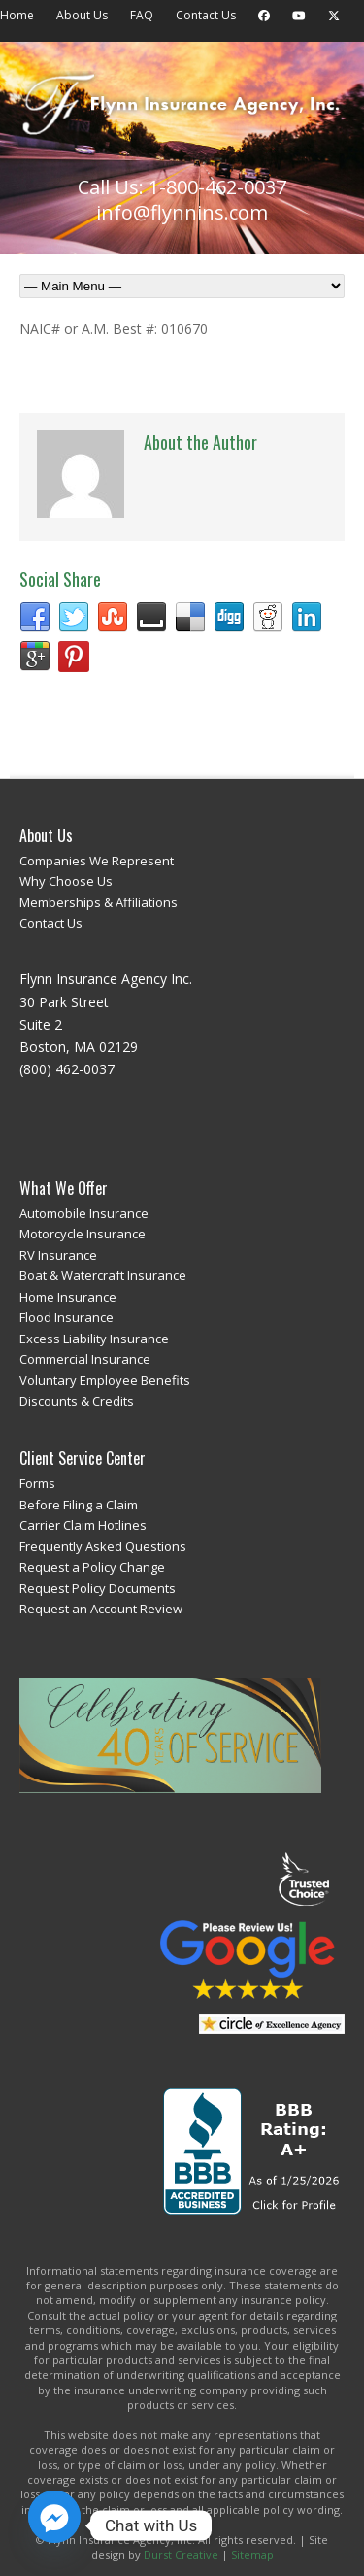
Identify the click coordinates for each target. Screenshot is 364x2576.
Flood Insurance (66, 1317)
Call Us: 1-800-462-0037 (182, 187)
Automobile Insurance (84, 1213)
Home (17, 15)
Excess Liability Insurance (94, 1338)
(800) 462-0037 (67, 1069)
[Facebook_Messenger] (54, 2525)
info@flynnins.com (182, 212)
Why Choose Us (66, 881)
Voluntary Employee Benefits (104, 1380)
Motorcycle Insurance (82, 1233)
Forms (37, 1483)
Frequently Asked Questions (102, 1546)
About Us (82, 15)
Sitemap (252, 2554)
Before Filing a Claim (78, 1504)
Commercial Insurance (84, 1359)
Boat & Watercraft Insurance (102, 1275)
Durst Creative (181, 2554)
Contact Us (206, 15)
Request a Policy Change (92, 1567)
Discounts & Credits (76, 1400)
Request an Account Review (100, 1608)
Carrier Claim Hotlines (83, 1525)
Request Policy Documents (97, 1588)
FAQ (141, 15)
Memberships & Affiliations (98, 902)
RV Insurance (58, 1255)
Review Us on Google (247, 1960)
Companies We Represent (96, 860)
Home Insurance (67, 1296)
